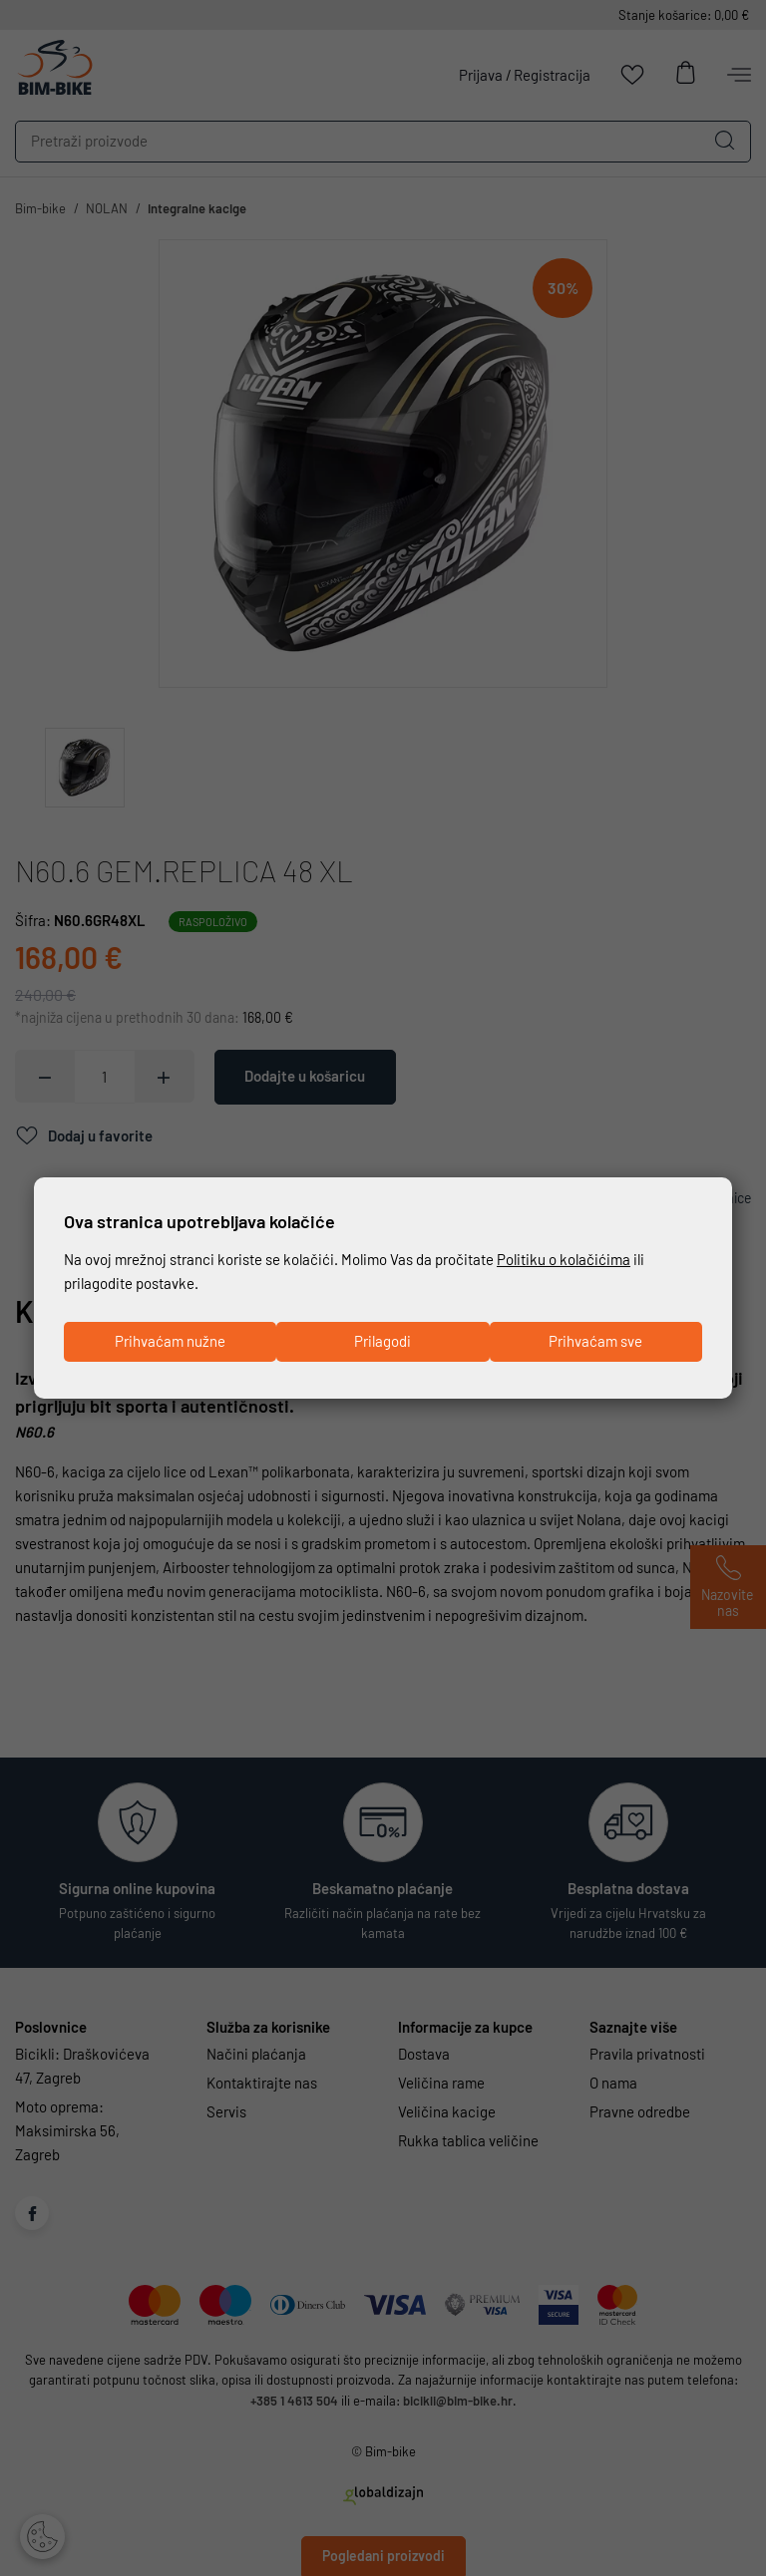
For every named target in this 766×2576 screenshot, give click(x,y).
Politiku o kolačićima (563, 1259)
